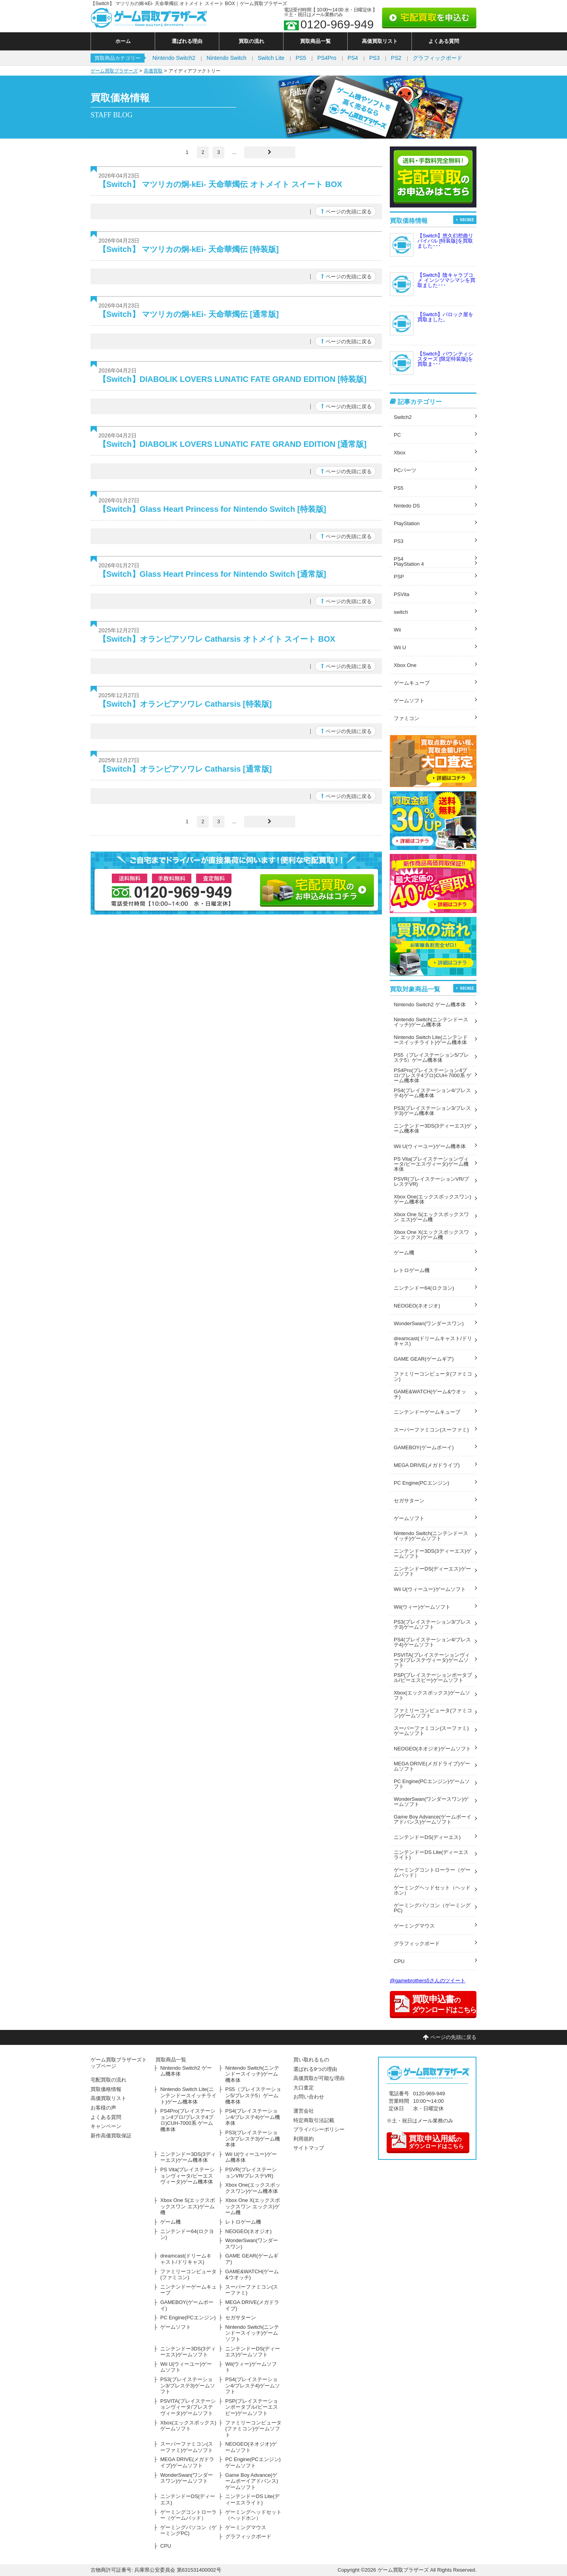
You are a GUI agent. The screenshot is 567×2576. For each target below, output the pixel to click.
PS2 (396, 58)
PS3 (374, 58)
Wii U (400, 647)
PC (397, 434)
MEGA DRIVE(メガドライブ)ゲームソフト (432, 1766)
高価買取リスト (380, 41)
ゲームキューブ (412, 682)
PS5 (301, 58)
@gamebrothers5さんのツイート (427, 1980)
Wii (397, 629)
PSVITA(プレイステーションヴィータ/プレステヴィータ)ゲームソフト (432, 1660)
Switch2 (403, 417)
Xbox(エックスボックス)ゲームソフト (432, 1695)
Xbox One (405, 665)
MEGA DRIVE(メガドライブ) (427, 1465)
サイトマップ (308, 2148)
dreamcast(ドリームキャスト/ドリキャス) (433, 1341)
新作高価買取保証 (111, 2136)
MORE (467, 219)
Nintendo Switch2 (173, 58)
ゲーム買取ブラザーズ (114, 71)
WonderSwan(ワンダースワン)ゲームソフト (431, 1801)
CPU (399, 1961)
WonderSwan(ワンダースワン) (428, 1323)
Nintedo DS (407, 505)
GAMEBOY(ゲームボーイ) (424, 1447)
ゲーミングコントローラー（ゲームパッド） (432, 1872)
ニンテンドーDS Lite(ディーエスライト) (431, 1855)
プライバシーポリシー (319, 2129)
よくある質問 (443, 41)
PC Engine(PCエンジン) (421, 1482)
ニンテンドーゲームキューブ (427, 1412)
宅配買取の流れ (108, 2080)
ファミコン (406, 718)
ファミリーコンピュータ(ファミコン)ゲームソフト (433, 1713)
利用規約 (303, 2139)
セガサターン (409, 1500)
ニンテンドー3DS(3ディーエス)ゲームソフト (432, 1553)
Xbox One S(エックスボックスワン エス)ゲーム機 (431, 1217)
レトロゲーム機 (412, 1270)
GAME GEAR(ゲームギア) (424, 1358)
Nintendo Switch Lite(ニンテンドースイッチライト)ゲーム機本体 (431, 1040)
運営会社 (303, 2111)
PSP (399, 576)
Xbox (400, 452)
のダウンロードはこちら (427, 2140)
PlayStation (407, 523)
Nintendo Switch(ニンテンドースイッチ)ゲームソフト (431, 1536)
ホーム (123, 41)
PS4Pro (326, 58)
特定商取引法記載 (313, 2120)
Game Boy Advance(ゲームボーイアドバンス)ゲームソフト (432, 1819)
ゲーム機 (404, 1252)
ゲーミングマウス (414, 1925)
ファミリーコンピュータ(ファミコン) (433, 1376)
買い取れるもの (311, 2060)
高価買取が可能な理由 (319, 2078)
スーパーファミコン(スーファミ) (431, 1429)
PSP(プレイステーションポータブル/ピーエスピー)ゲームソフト (433, 1677)
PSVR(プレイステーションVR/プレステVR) (431, 1181)
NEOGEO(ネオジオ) (417, 1305)
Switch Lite (271, 58)
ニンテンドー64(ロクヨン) (424, 1288)
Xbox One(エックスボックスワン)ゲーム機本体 (432, 1199)
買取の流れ (251, 41)
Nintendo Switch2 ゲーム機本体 (430, 1004)
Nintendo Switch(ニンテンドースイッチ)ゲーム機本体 (431, 1022)
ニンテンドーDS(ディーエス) (427, 1837)
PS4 (353, 58)
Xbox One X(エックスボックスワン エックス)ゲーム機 (431, 1235)
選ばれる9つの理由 (315, 2069)
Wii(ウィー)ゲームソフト (422, 1606)
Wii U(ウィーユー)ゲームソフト (430, 1589)
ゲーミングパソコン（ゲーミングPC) (432, 1908)
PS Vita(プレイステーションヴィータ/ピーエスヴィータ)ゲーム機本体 (431, 1164)
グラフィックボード (437, 58)
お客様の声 (103, 2108)
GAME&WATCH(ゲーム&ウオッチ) (430, 1394)
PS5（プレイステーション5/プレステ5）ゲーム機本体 (431, 1057)
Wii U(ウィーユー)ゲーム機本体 (430, 1146)
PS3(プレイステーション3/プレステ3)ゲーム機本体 (432, 1111)
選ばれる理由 (187, 41)
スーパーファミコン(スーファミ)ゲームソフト (431, 1731)
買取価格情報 (106, 2089)
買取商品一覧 (315, 41)
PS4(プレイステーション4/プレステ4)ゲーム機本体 (432, 1093)
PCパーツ (405, 470)
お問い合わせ (308, 2097)
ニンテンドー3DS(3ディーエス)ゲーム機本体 (432, 1128)
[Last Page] (269, 152)
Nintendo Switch (226, 58)
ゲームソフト (409, 700)
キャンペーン (106, 2126)
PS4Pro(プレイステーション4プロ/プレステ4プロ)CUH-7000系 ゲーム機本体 (432, 1075)
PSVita (402, 594)
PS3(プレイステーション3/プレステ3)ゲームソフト (432, 1624)
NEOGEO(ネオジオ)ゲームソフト (432, 1748)
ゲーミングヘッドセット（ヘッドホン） (432, 1890)
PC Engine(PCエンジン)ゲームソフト (432, 1784)
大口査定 (303, 2088)
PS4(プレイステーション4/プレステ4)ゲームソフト (432, 1642)
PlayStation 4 (409, 564)
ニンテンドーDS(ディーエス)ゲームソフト (432, 1571)
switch (401, 612)
